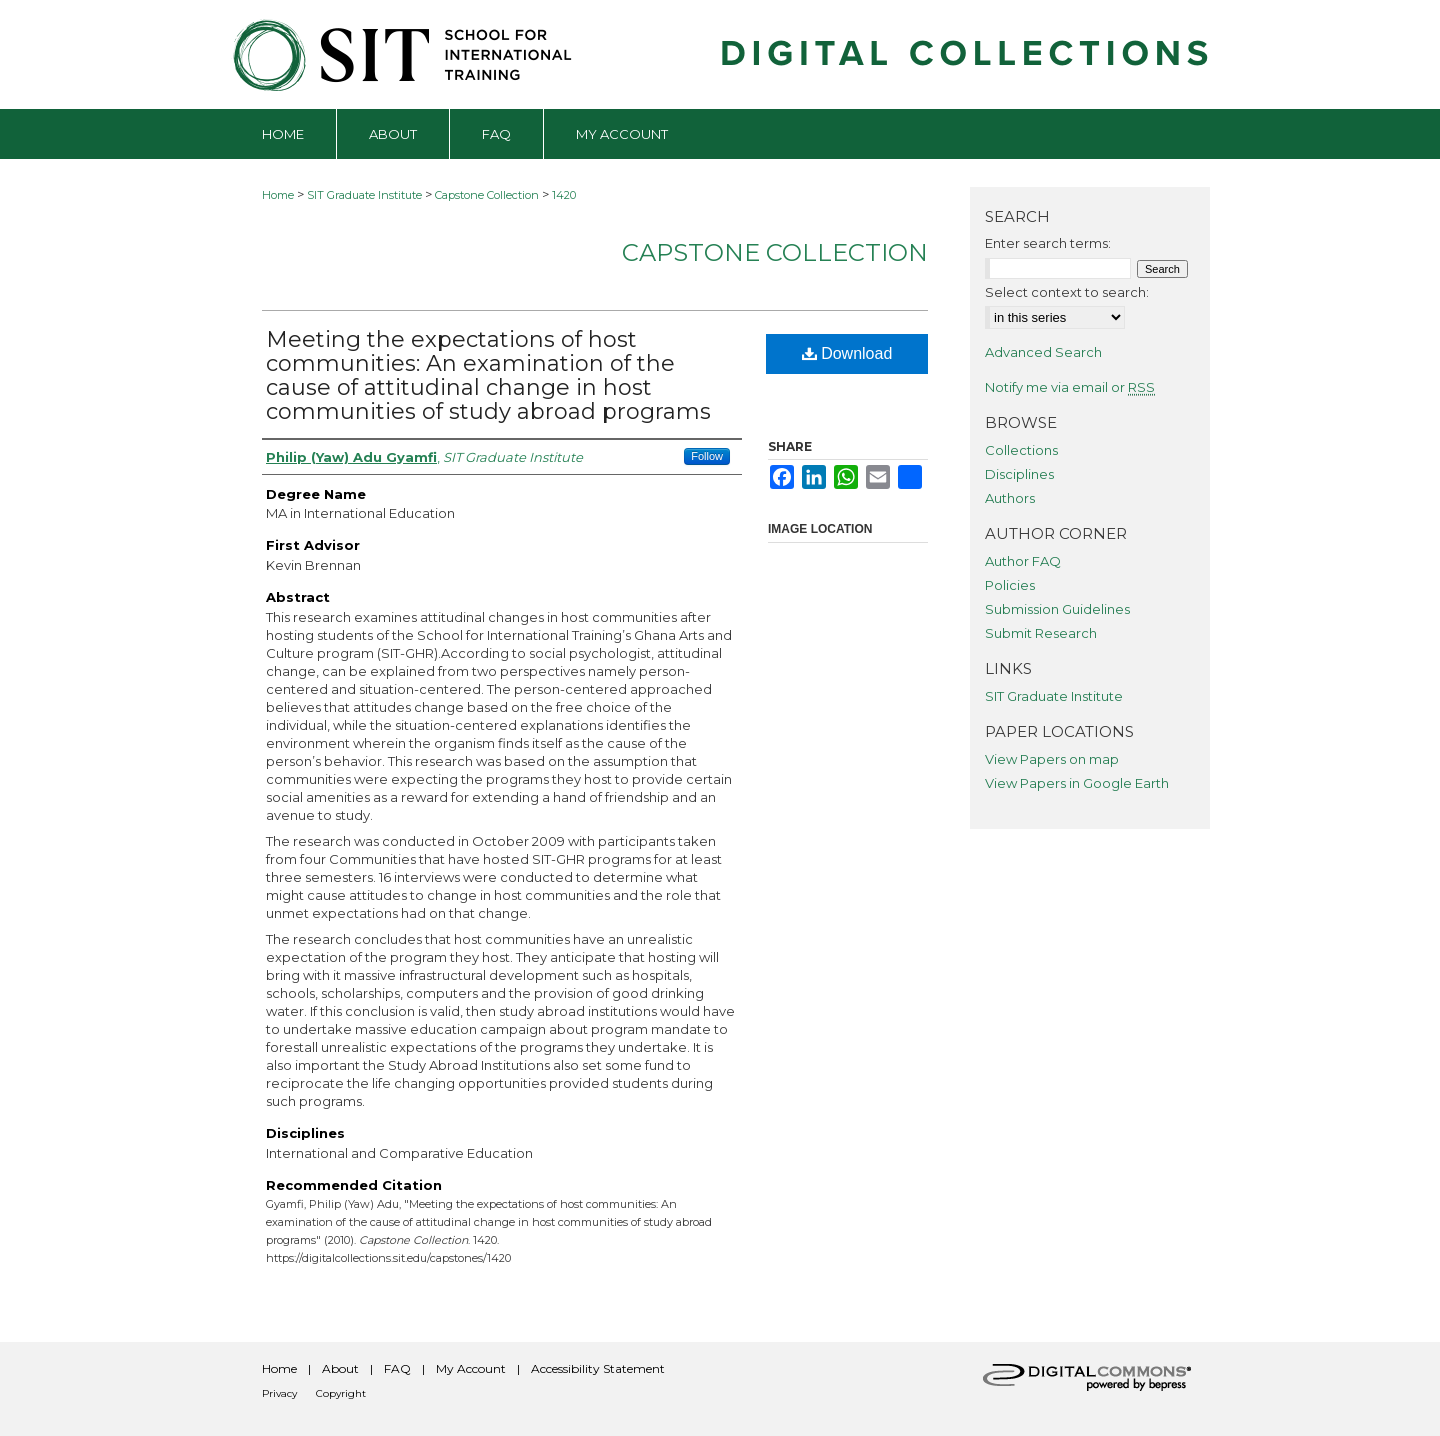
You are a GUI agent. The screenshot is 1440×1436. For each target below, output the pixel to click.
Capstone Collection (487, 195)
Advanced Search (1043, 352)
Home (278, 195)
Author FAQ (1023, 561)
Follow (707, 456)
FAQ (397, 1368)
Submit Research (1041, 633)
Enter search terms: (1048, 243)
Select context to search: (1067, 292)
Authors (1010, 498)
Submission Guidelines (1057, 609)
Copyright (341, 1393)
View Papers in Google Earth (1077, 783)
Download (847, 353)
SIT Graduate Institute (364, 195)
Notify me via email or (1070, 387)
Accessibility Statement (598, 1368)
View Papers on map (1052, 759)
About (340, 1368)
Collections (1021, 450)
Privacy (279, 1393)
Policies (1010, 585)
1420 (564, 195)
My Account (471, 1368)
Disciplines (1019, 474)
